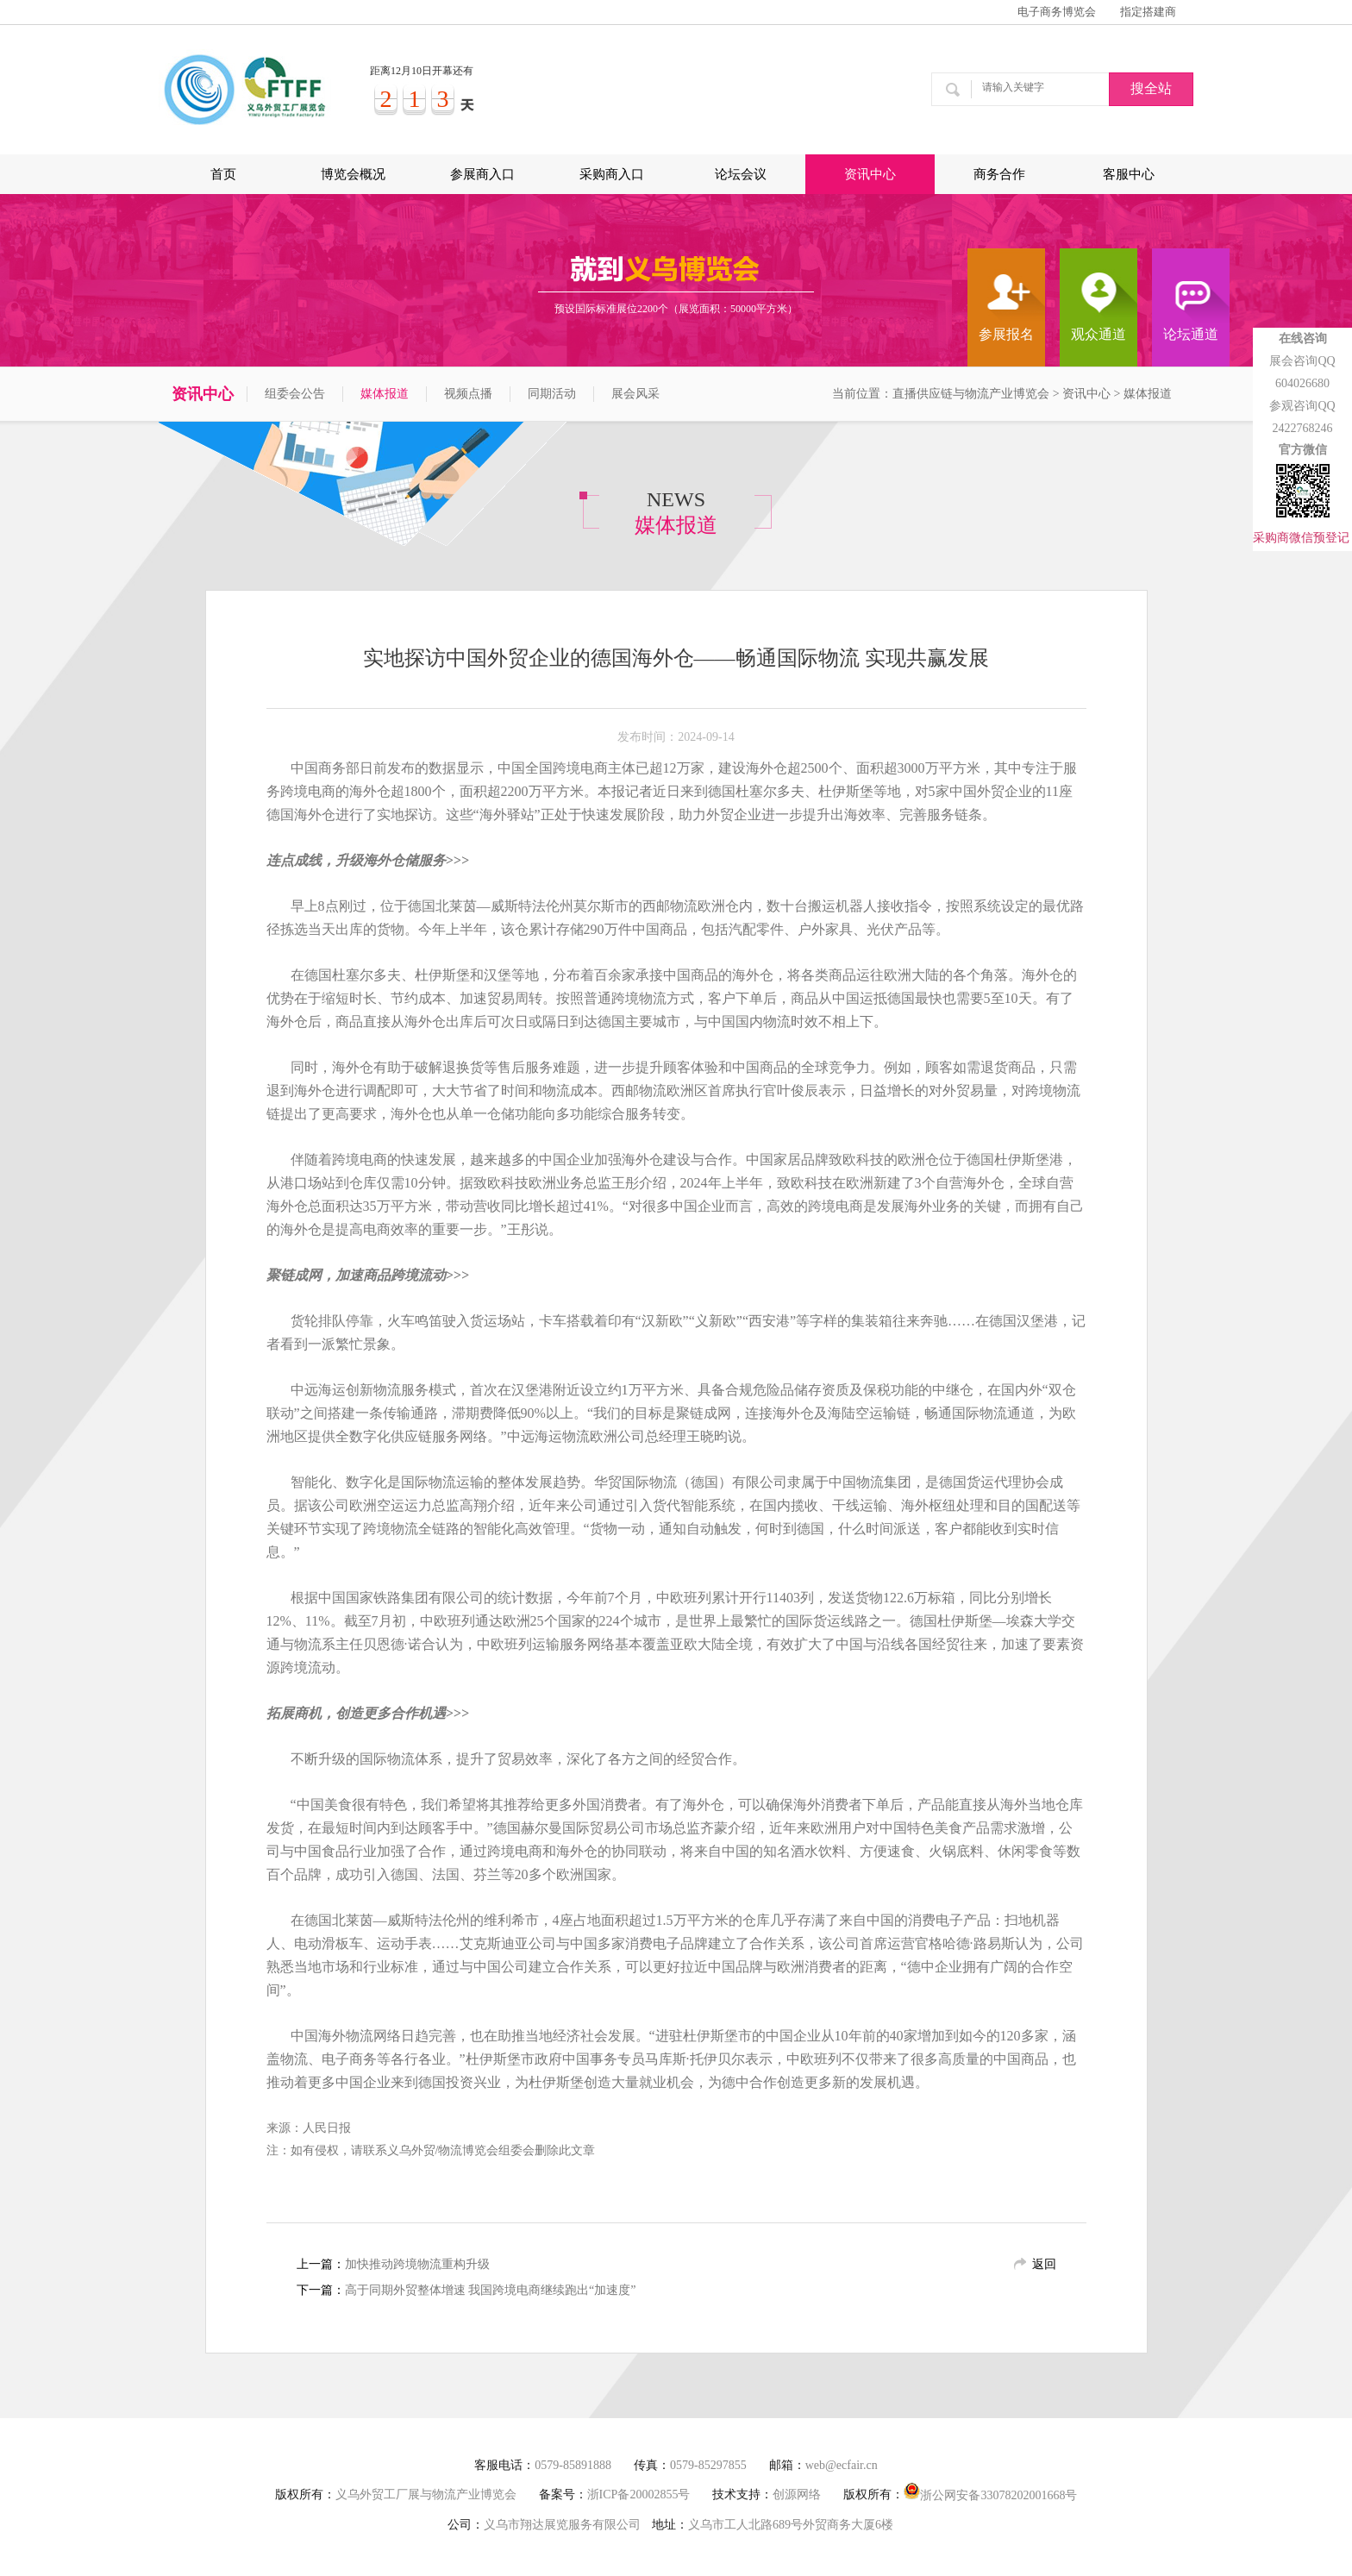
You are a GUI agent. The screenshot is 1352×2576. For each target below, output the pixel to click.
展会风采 (635, 393)
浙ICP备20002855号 (639, 2494)
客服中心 (1129, 174)
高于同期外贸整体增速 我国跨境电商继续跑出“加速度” (490, 2290)
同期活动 (552, 393)
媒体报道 (384, 393)
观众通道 (1098, 334)
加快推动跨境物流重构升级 (417, 2264)
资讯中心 (870, 174)
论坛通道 (1190, 334)
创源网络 (797, 2494)
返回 (1044, 2264)
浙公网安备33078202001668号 (990, 2492)
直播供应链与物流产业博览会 (970, 393)
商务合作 (999, 174)
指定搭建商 (1148, 11)
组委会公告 (295, 393)
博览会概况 (353, 174)
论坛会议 (741, 174)
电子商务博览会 (1056, 11)
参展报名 (1006, 334)
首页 (223, 174)
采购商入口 (611, 174)
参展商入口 (482, 174)
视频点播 (468, 393)
